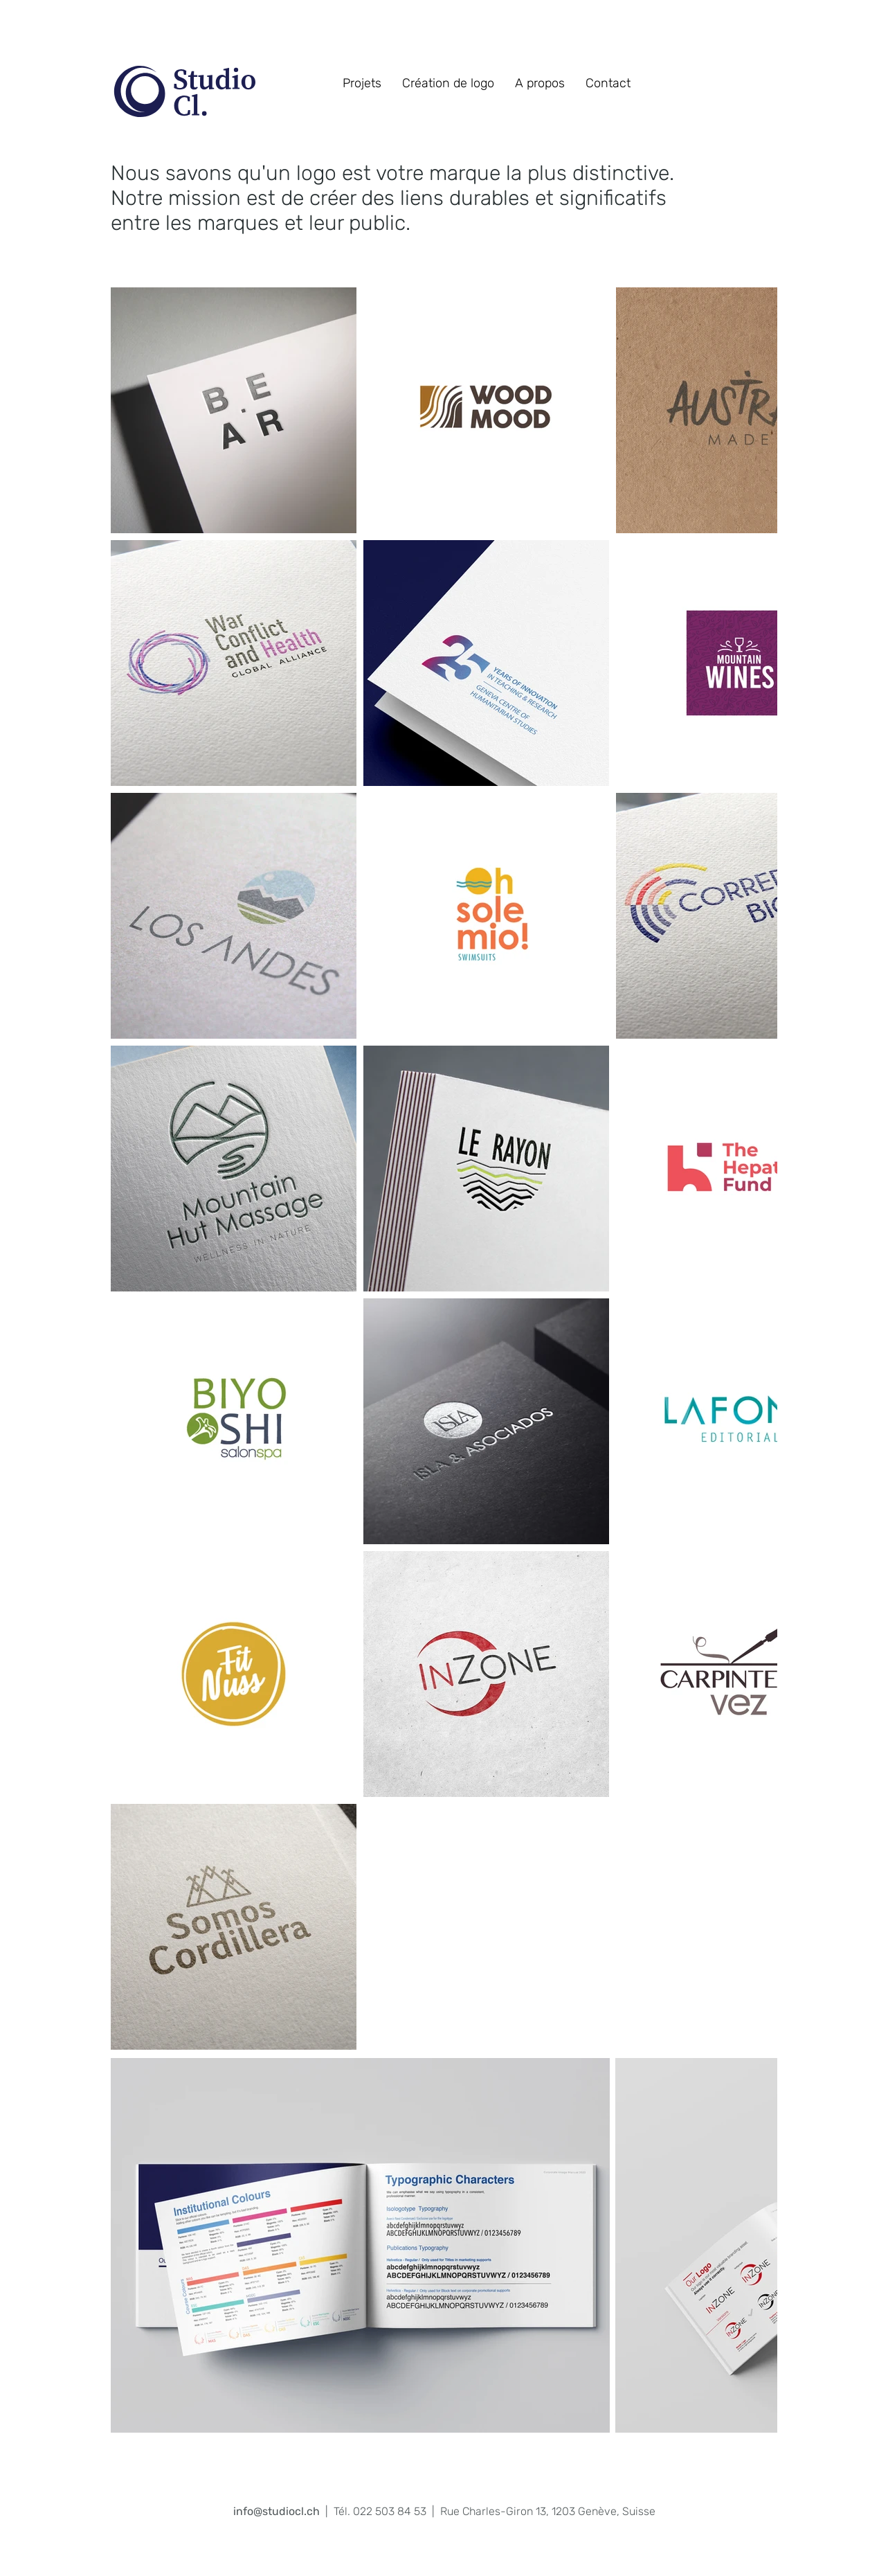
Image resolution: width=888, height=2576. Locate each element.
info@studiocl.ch (276, 2511)
